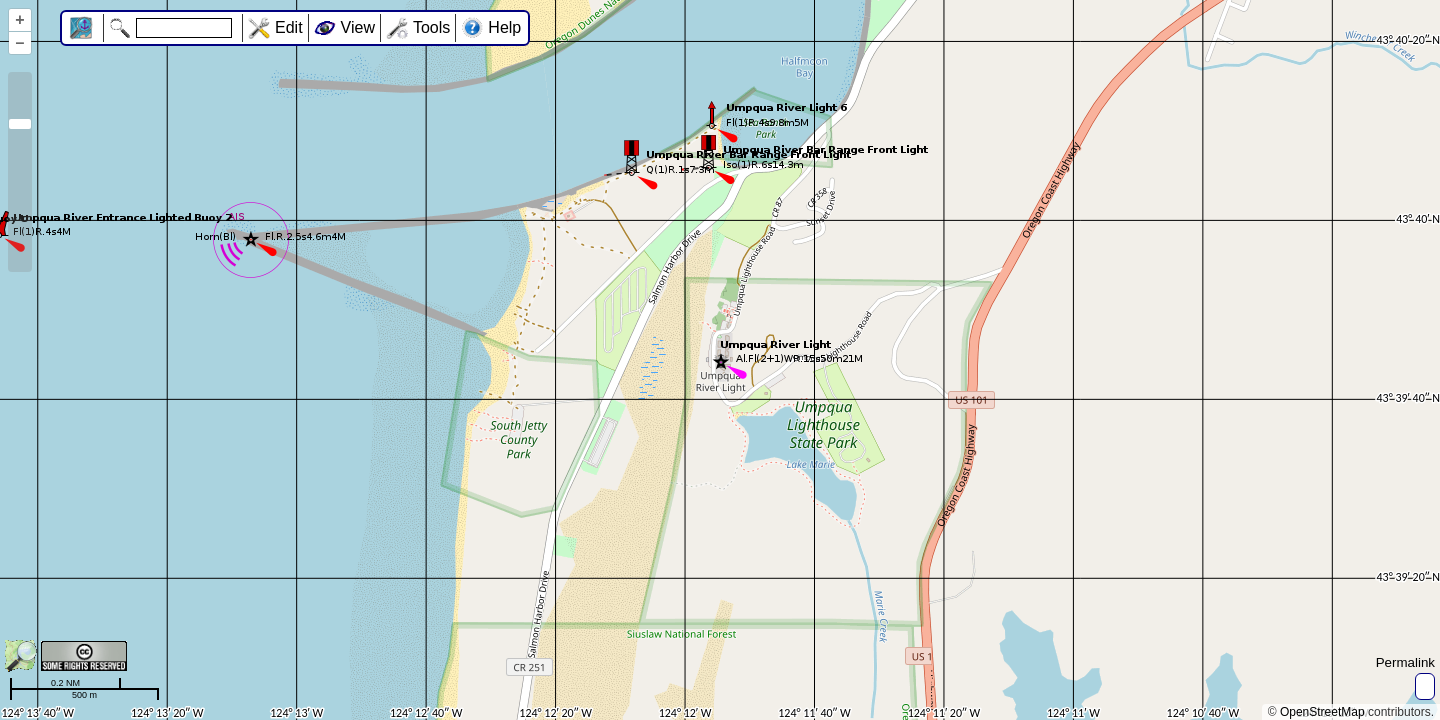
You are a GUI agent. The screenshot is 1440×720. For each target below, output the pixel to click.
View (358, 27)
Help (504, 27)
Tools (431, 27)
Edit (289, 27)
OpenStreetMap (1322, 712)
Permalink (1405, 662)
